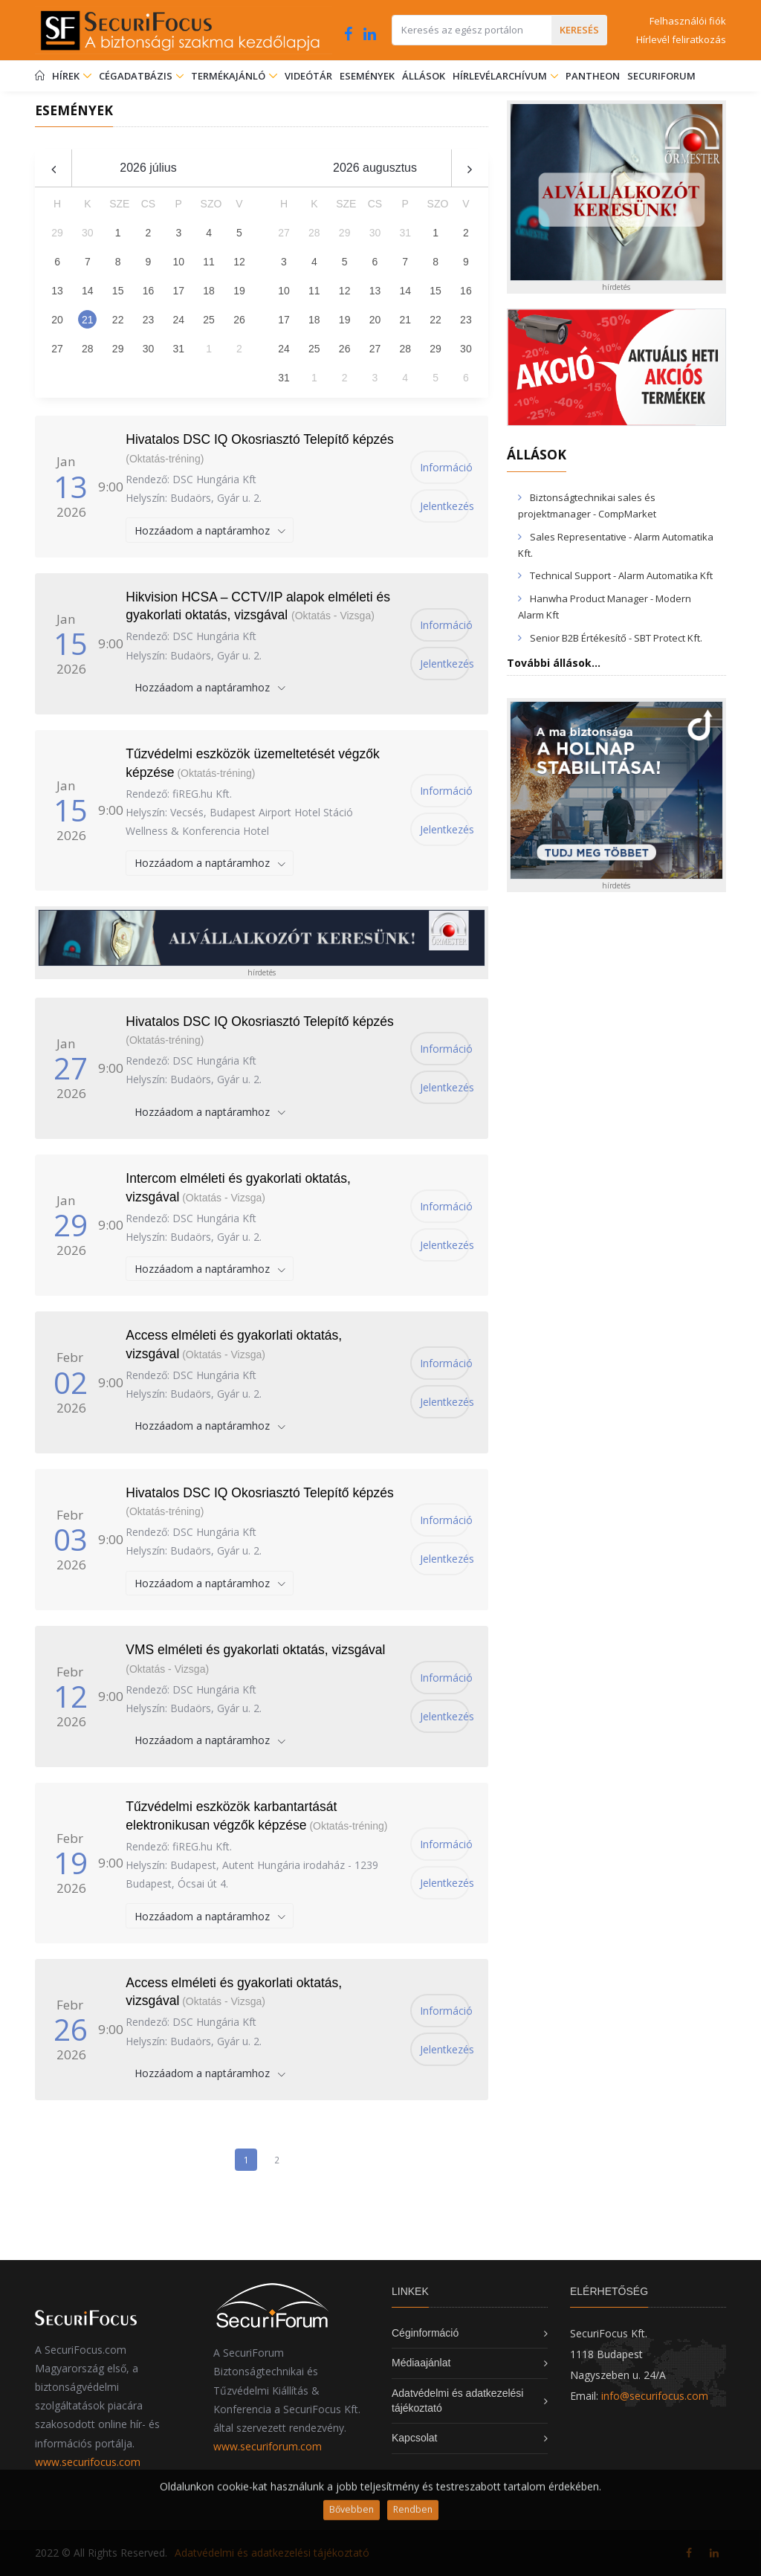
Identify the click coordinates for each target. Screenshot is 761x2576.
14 (88, 291)
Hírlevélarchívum (501, 76)
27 (57, 349)
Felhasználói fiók (688, 21)
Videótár (308, 76)
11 (209, 262)
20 (57, 320)
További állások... (553, 663)
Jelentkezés (445, 506)
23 (149, 320)
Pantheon (593, 76)
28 (88, 349)
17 (178, 291)
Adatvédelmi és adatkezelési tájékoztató (272, 2553)
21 (88, 320)
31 (178, 349)
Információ (445, 467)
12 (239, 262)
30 (149, 349)
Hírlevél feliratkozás (681, 39)
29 (118, 349)
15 (118, 291)
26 (239, 320)
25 (209, 320)
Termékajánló (234, 76)
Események (367, 76)
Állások (423, 76)
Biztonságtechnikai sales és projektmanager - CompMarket (587, 505)
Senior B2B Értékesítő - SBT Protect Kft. (616, 638)
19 (239, 291)
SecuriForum (661, 76)
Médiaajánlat (421, 2363)
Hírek (71, 76)
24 (178, 320)
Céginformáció (425, 2333)
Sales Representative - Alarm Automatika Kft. (615, 545)
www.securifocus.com (87, 2462)
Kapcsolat (414, 2438)
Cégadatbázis (137, 76)
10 (178, 262)
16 (149, 291)
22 (118, 320)
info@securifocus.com (654, 2396)
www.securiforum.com (267, 2446)
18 (209, 291)
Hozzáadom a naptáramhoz (204, 530)
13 (57, 291)
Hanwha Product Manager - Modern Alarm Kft (604, 607)
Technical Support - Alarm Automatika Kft (621, 575)
